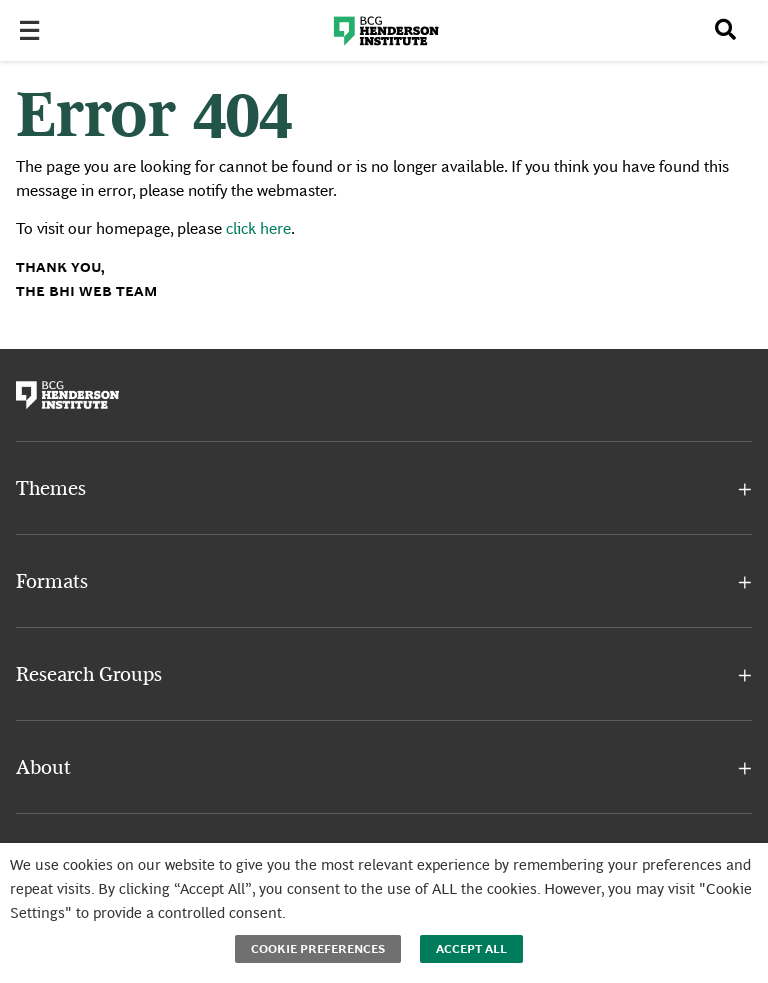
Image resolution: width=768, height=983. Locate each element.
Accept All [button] (471, 949)
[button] (384, 490)
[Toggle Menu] (36, 31)
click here (258, 228)
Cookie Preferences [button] (318, 949)
